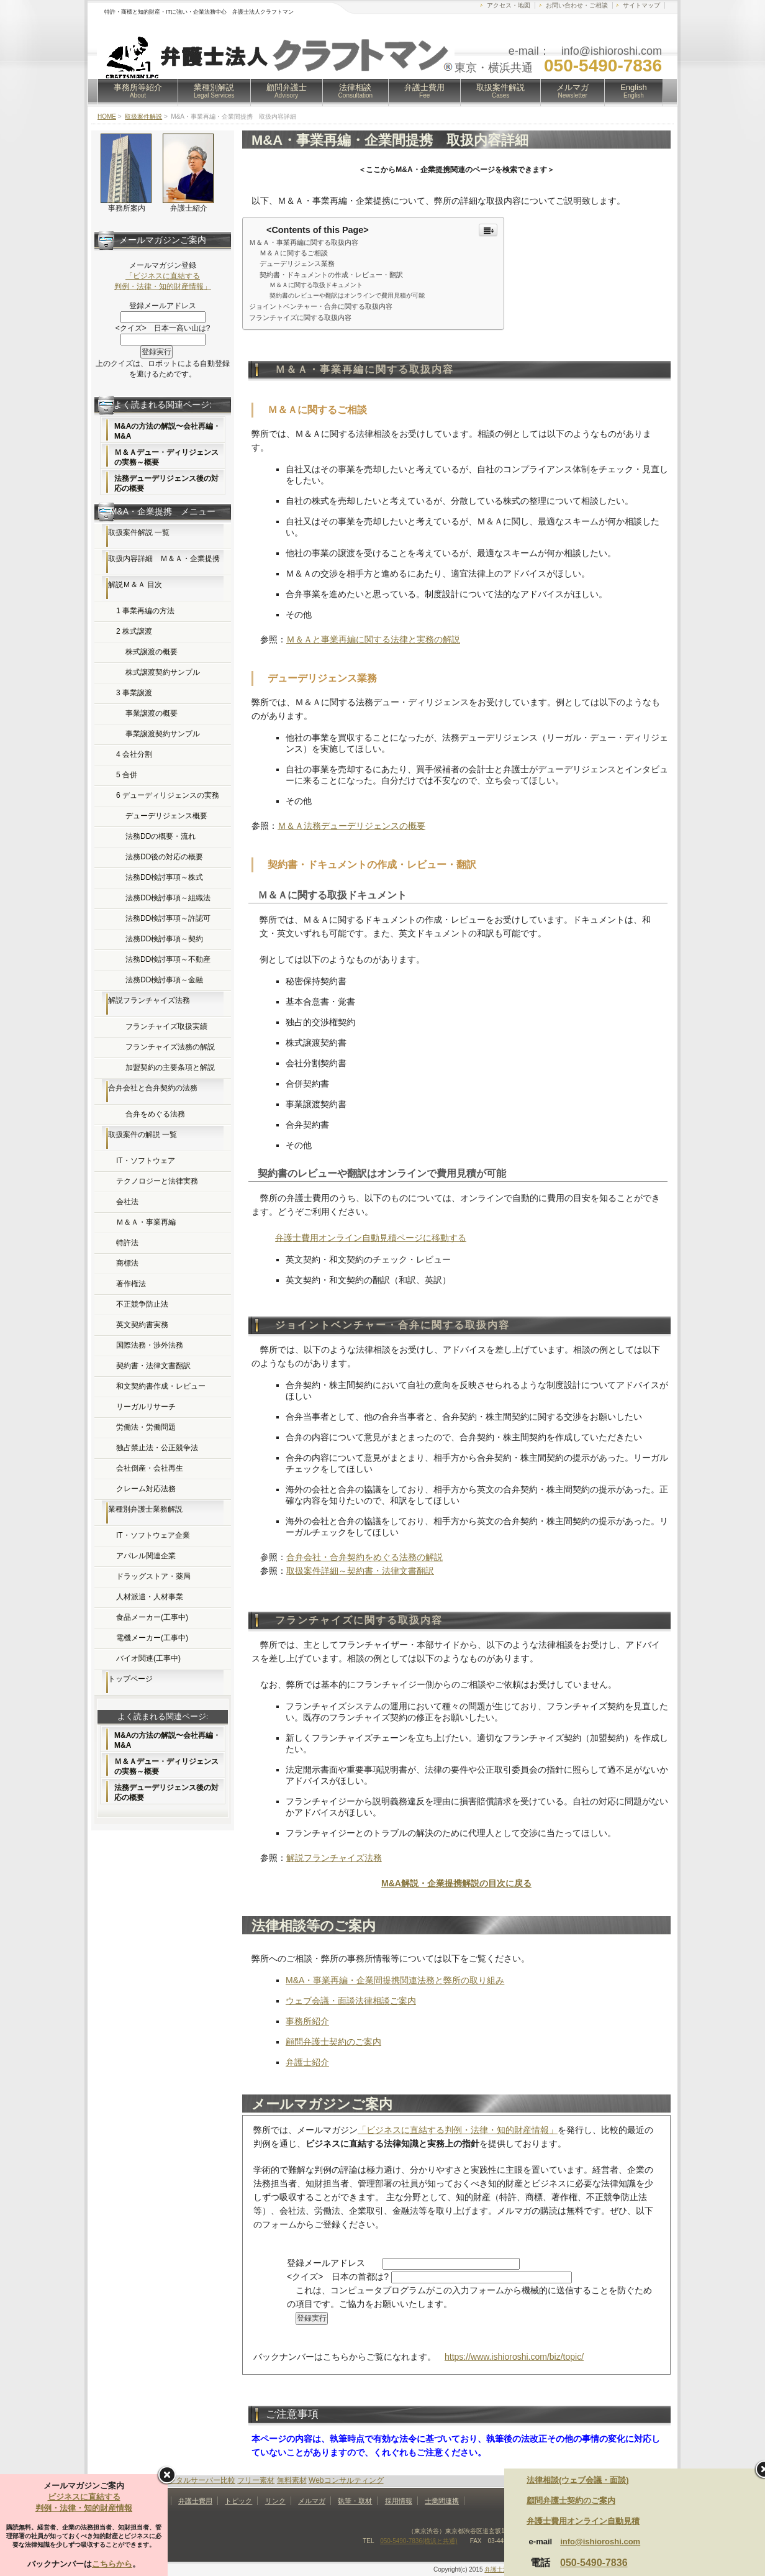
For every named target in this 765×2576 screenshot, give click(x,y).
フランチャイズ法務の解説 (170, 1047)
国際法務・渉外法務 (149, 1345)
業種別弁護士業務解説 (145, 1509)
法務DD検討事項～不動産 (167, 959)
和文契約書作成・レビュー (161, 1386)
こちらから (112, 2564)
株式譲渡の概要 (151, 651)
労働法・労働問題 (146, 1427)
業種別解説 (214, 91)
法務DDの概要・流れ (160, 836)
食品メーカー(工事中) (152, 1617)
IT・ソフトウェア (145, 1160)
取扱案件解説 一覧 (139, 532)
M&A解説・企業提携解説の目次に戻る (456, 1883)
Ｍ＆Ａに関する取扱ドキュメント (316, 284)
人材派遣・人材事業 (149, 1596)
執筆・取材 (355, 2501)
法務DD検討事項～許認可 (167, 918)
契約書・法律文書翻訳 (153, 1365)
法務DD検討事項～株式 (164, 877)
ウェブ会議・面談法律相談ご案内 (351, 2001)
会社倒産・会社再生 (149, 1468)
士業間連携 (442, 2501)
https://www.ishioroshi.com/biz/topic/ (514, 2357)
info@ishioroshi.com (600, 2541)
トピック (238, 2501)
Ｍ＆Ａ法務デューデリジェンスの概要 (351, 826)
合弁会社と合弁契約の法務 (152, 1088)
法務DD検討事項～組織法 (167, 897)
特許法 (127, 1242)
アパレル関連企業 (146, 1555)
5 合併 (126, 774)
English (633, 91)
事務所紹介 (307, 2021)
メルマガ (572, 91)
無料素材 (292, 2480)
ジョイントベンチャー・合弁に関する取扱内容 (320, 306)
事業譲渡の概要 (151, 713)
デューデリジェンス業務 (297, 263)
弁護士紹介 (307, 2062)
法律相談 (355, 91)
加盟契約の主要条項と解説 (170, 1067)
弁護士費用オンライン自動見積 (583, 2521)
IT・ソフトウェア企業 (153, 1535)
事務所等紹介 (138, 91)
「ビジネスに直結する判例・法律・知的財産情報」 (458, 2130)
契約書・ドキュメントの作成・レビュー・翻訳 (331, 274)
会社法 (127, 1201)
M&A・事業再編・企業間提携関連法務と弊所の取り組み (395, 1980)
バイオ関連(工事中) (148, 1658)
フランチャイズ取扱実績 (166, 1026)
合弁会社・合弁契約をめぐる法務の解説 (364, 1557)
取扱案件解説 (500, 91)
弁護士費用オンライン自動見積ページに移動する (370, 1238)
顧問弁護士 (286, 91)
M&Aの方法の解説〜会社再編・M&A (167, 431)
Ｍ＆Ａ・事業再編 (146, 1222)
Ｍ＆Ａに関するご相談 (294, 253)
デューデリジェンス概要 (166, 815)
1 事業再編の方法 (145, 610)
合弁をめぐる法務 (155, 1114)
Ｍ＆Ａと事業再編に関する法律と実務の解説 (373, 639)
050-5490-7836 (594, 2562)
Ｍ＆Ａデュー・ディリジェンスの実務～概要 (166, 457)
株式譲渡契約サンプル (162, 672)
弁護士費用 (424, 91)
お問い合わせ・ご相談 (577, 5)
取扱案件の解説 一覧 (142, 1134)
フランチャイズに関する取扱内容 (300, 317)
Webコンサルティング (346, 2480)
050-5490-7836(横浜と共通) (419, 2540)
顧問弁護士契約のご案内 (333, 2042)
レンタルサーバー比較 (198, 2480)
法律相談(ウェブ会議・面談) (578, 2480)
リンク (275, 2501)
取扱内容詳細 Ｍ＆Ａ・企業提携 (164, 558)
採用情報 (398, 2501)
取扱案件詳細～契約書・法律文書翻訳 (360, 1571)
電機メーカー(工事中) (152, 1637)
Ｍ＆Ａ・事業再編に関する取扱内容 (303, 242)
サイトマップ (641, 5)
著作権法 (131, 1283)
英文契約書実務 (142, 1324)
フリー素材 (255, 2480)
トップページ (130, 1678)
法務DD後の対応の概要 (164, 856)
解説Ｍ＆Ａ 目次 (135, 584)
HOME (106, 116)
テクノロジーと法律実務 (157, 1181)
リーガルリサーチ (146, 1406)
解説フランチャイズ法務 (334, 1858)
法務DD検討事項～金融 (164, 979)
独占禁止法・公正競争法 (157, 1447)
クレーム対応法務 (146, 1488)
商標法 (127, 1263)
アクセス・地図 (508, 5)
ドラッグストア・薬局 (153, 1576)
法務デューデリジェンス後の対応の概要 (166, 483)
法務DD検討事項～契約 (164, 938)
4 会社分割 (134, 754)
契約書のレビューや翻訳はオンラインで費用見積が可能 (347, 295)
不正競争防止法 (142, 1304)
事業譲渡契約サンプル (162, 733)
